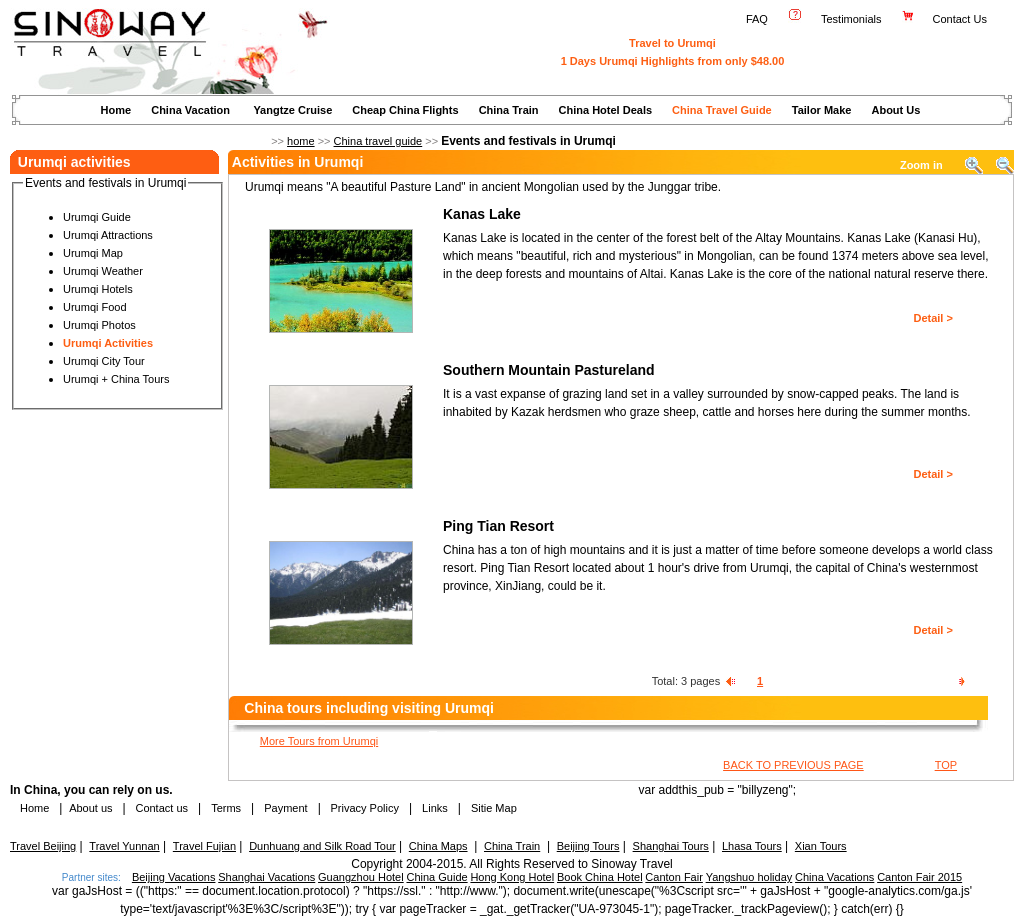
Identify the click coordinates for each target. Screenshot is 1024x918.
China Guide (436, 877)
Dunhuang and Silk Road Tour (322, 846)
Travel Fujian (204, 846)
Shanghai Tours (671, 846)
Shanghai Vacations (266, 877)
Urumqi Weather (103, 271)
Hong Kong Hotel (512, 877)
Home (116, 110)
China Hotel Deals (606, 110)
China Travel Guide (722, 110)
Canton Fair (673, 877)
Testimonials (851, 19)
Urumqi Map (93, 253)
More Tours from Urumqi (319, 741)
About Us (895, 110)
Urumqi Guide (97, 217)
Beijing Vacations (174, 877)
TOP (946, 765)
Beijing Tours (588, 846)
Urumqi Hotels (98, 289)
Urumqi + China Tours (116, 379)
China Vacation (190, 110)
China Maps (438, 846)
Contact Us (961, 19)
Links (435, 808)
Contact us (160, 808)
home (301, 141)
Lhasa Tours (752, 846)
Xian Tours (821, 846)
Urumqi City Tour (104, 361)
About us (90, 808)
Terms (226, 808)
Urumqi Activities (108, 343)
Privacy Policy (363, 808)
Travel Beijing (43, 846)
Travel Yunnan (124, 846)
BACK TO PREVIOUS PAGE (793, 765)
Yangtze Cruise (292, 110)
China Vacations (834, 877)
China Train (509, 110)
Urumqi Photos (99, 325)
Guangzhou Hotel (361, 877)
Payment (285, 808)
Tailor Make (822, 110)
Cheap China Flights (405, 110)
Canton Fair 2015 (919, 877)
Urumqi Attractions (108, 235)
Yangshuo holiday (749, 877)
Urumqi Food (95, 307)
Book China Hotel (600, 877)
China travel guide (378, 141)
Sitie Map (494, 808)
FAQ (757, 19)
